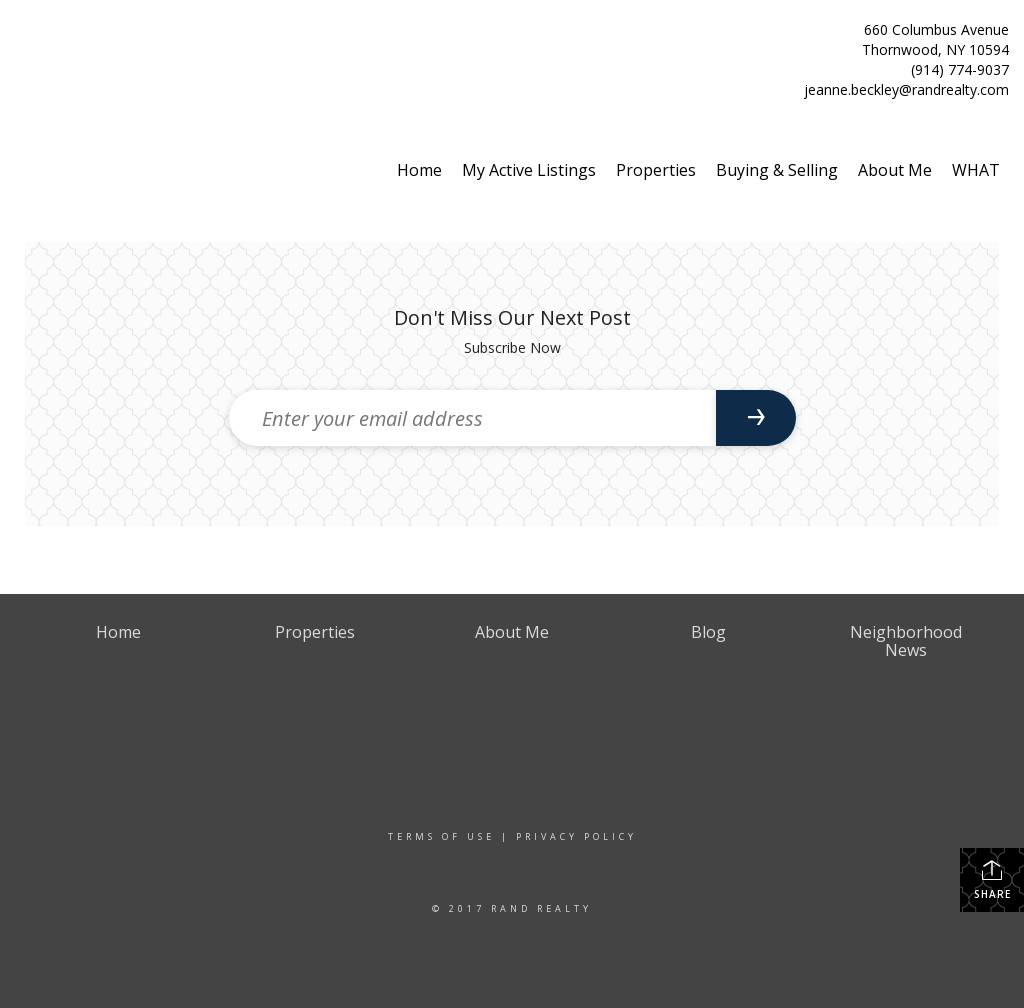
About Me (895, 170)
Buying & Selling (777, 170)
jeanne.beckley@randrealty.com (906, 89)
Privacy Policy (576, 836)
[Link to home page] (20, 37)
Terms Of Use (441, 836)
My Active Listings (529, 170)
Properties (656, 170)
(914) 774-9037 (960, 69)
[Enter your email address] (472, 418)
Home (419, 170)
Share (992, 879)
